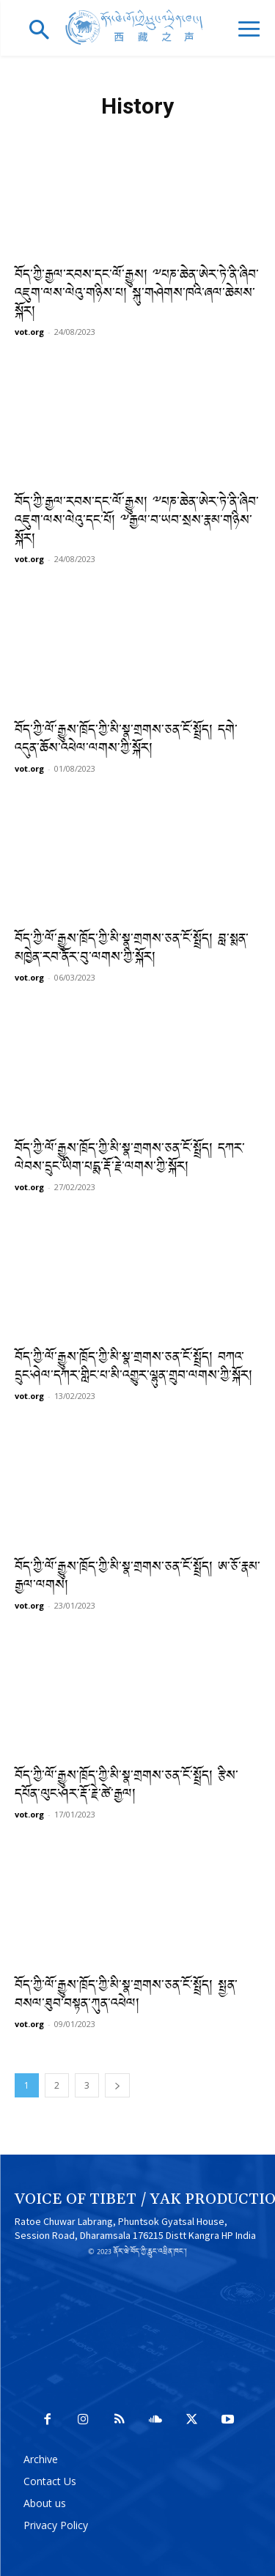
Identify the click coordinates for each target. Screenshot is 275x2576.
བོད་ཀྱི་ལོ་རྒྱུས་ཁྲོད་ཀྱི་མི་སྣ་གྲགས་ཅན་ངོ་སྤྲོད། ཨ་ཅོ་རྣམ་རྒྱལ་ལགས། (137, 1577)
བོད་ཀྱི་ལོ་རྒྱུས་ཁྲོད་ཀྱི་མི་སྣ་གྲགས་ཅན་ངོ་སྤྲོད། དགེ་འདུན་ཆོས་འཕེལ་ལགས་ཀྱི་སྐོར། (126, 740)
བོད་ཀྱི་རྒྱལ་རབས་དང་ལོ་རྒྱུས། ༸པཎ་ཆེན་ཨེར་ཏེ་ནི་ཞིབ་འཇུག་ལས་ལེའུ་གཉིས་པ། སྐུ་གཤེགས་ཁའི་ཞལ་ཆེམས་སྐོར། (137, 294)
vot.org (29, 331)
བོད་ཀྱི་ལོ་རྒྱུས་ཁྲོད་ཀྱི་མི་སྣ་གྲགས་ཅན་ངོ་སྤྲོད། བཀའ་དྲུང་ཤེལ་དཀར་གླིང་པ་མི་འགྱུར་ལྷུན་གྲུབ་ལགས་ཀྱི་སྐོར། (134, 1368)
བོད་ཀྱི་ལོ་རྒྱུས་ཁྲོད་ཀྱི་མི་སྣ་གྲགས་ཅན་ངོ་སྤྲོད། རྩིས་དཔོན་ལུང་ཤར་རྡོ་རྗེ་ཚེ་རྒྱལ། (126, 1786)
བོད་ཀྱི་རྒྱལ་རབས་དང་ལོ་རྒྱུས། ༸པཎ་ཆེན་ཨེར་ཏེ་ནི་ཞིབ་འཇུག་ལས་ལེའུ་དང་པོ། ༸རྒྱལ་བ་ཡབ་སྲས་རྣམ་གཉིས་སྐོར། (137, 521)
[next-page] (117, 2085)
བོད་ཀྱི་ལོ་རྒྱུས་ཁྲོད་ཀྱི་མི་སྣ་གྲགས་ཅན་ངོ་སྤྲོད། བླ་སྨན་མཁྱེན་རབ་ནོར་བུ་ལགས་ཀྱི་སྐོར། (132, 949)
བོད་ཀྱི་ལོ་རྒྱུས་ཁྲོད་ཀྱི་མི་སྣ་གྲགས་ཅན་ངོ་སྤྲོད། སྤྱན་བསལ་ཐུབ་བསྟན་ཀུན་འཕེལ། (126, 1996)
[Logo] (138, 27)
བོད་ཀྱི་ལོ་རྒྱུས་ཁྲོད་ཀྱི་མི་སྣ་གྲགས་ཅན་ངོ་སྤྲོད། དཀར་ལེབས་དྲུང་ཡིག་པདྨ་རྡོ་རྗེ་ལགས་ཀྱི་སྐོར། (130, 1159)
